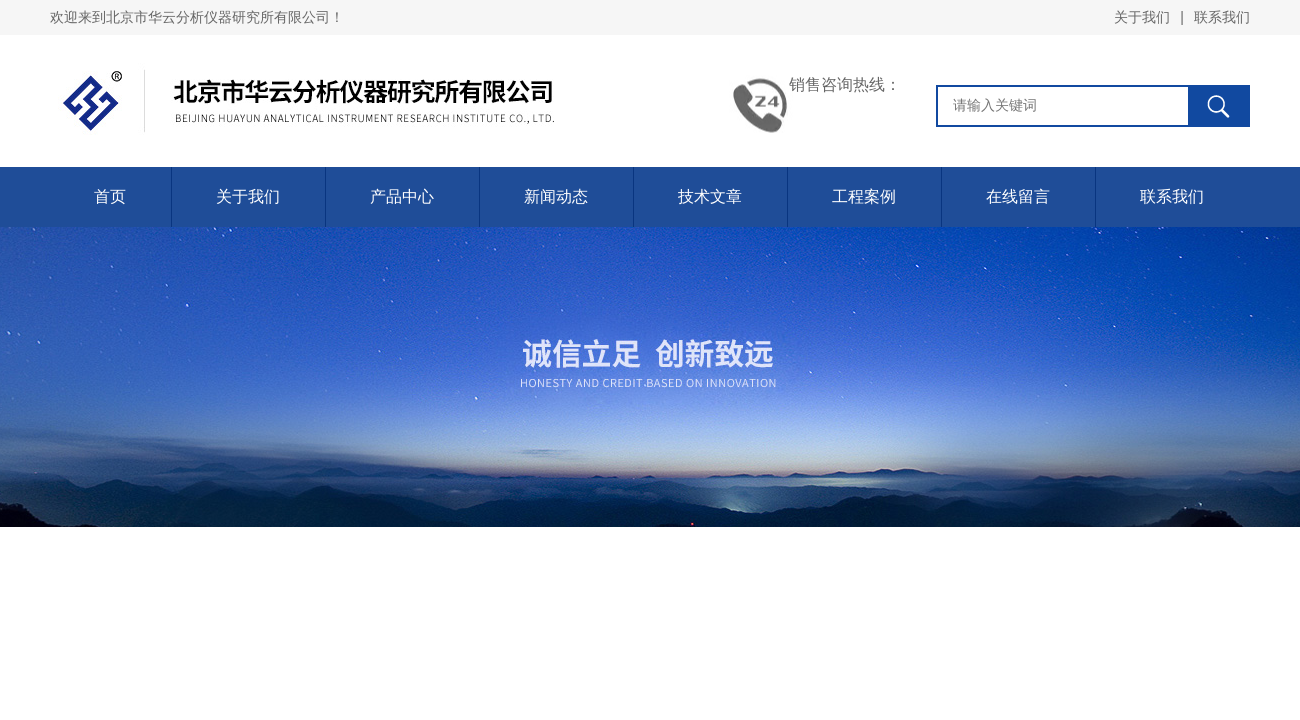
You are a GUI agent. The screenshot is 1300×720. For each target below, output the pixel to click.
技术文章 (710, 196)
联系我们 (1222, 17)
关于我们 (1142, 17)
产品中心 (402, 196)
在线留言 (1018, 196)
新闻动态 (556, 196)
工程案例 (864, 196)
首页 (110, 196)
